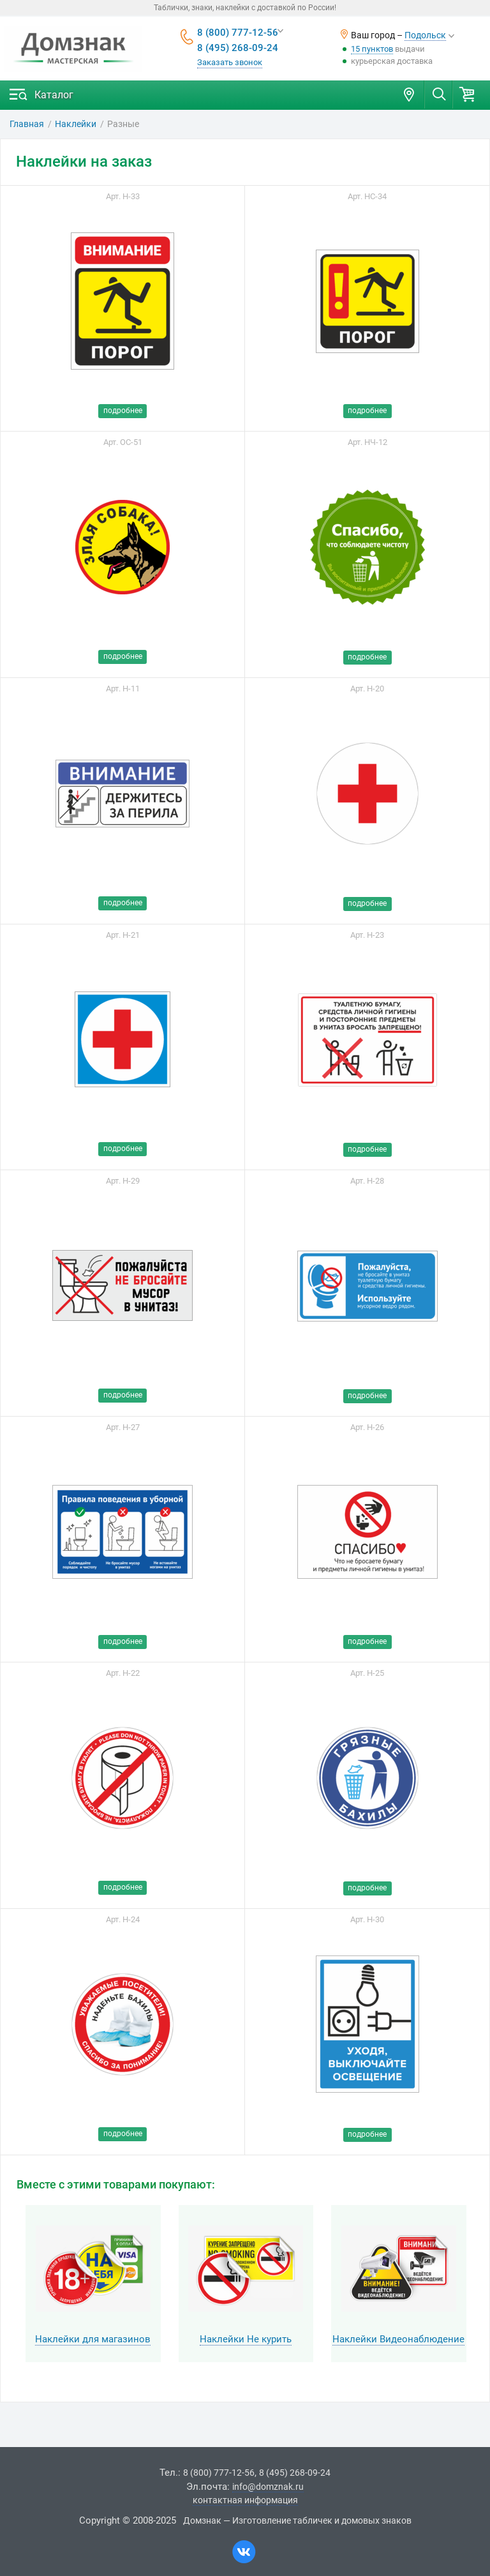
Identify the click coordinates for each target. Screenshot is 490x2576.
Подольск (425, 35)
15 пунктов (372, 49)
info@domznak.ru (268, 2487)
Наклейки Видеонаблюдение (398, 2339)
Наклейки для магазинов (93, 2339)
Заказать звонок (229, 62)
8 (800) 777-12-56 (237, 32)
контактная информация (245, 2500)
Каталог (53, 95)
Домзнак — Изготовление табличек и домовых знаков (297, 2520)
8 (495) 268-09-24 (237, 48)
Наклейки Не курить (246, 2339)
